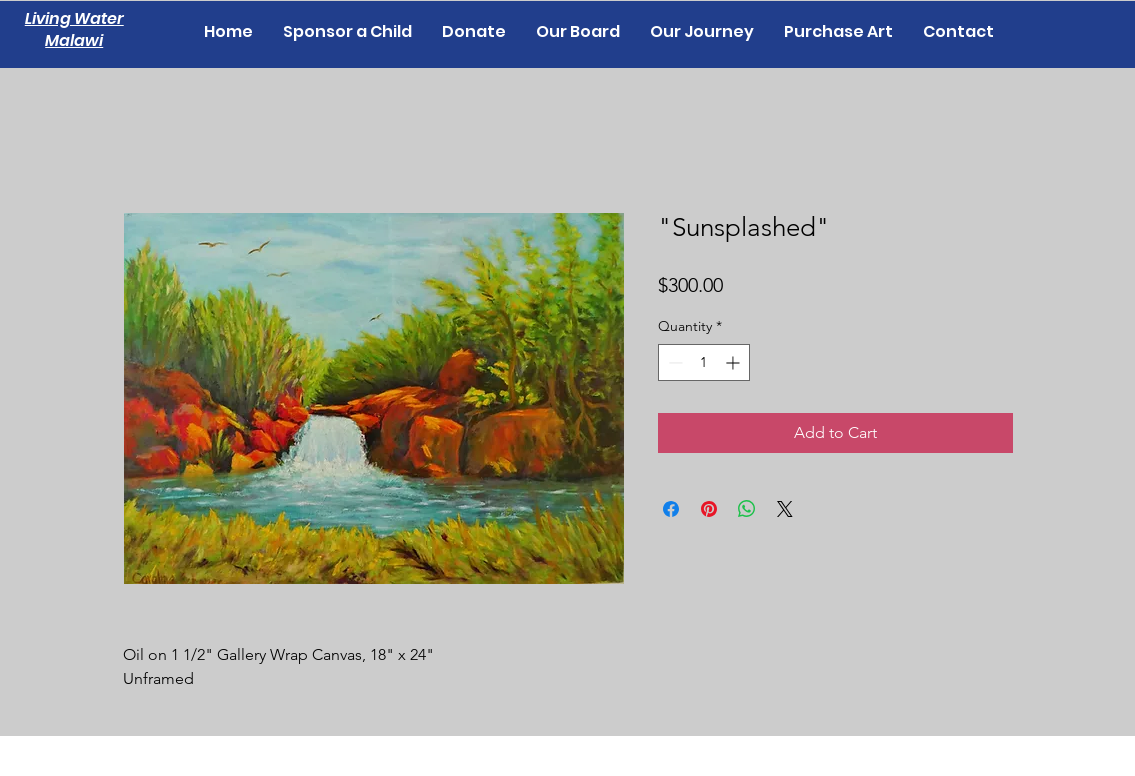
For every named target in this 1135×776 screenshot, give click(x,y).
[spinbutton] (704, 362)
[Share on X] (785, 509)
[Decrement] (673, 362)
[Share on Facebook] (671, 509)
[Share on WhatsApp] (747, 509)
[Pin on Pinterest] (709, 509)
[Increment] (734, 362)
